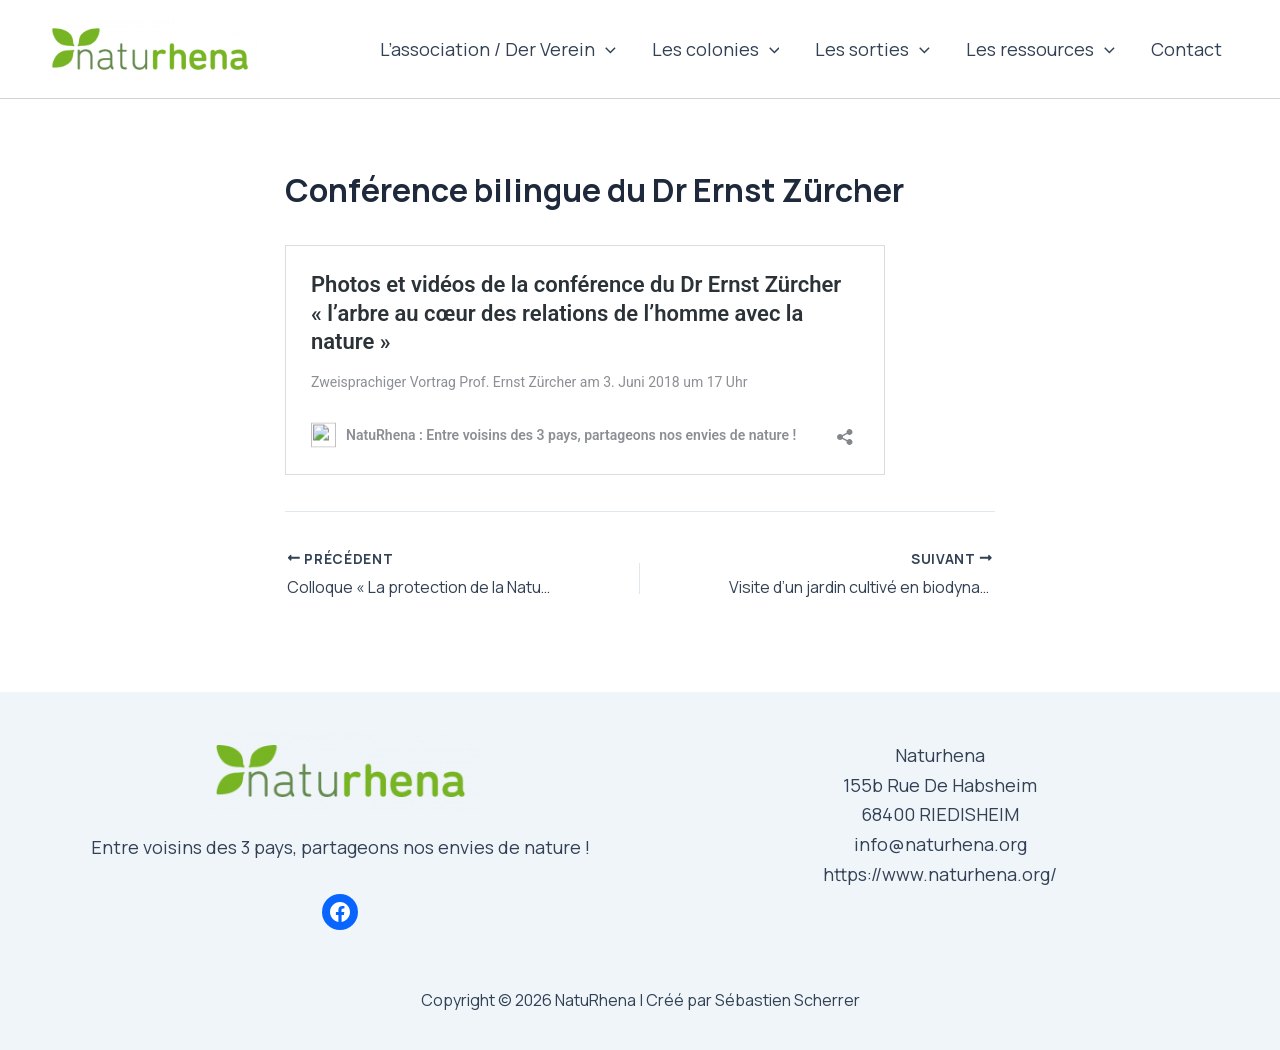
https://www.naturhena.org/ (940, 874)
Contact (1186, 49)
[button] (605, 49)
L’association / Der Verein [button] (498, 49)
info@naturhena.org (940, 844)
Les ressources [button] (1040, 49)
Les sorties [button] (872, 49)
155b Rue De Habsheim (940, 785)
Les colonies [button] (716, 49)
